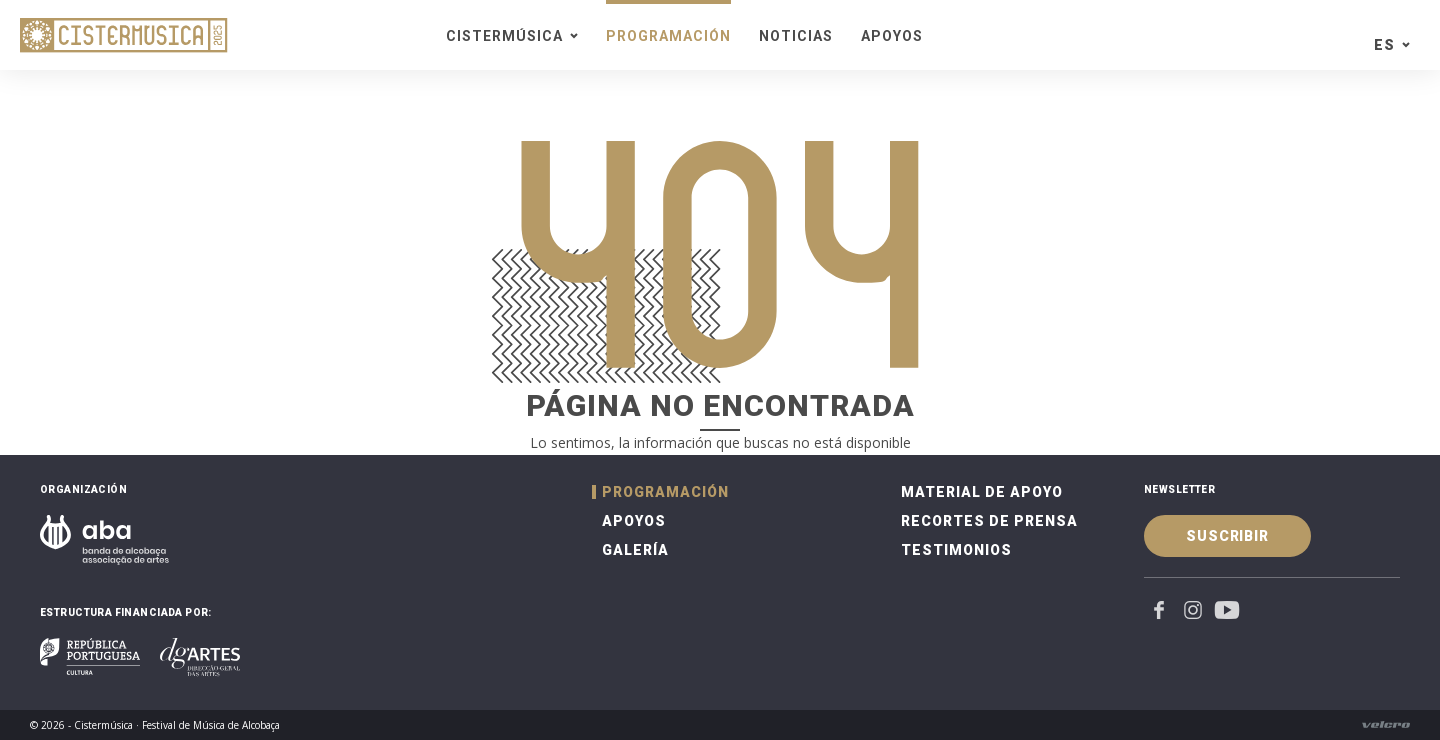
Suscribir (1227, 536)
